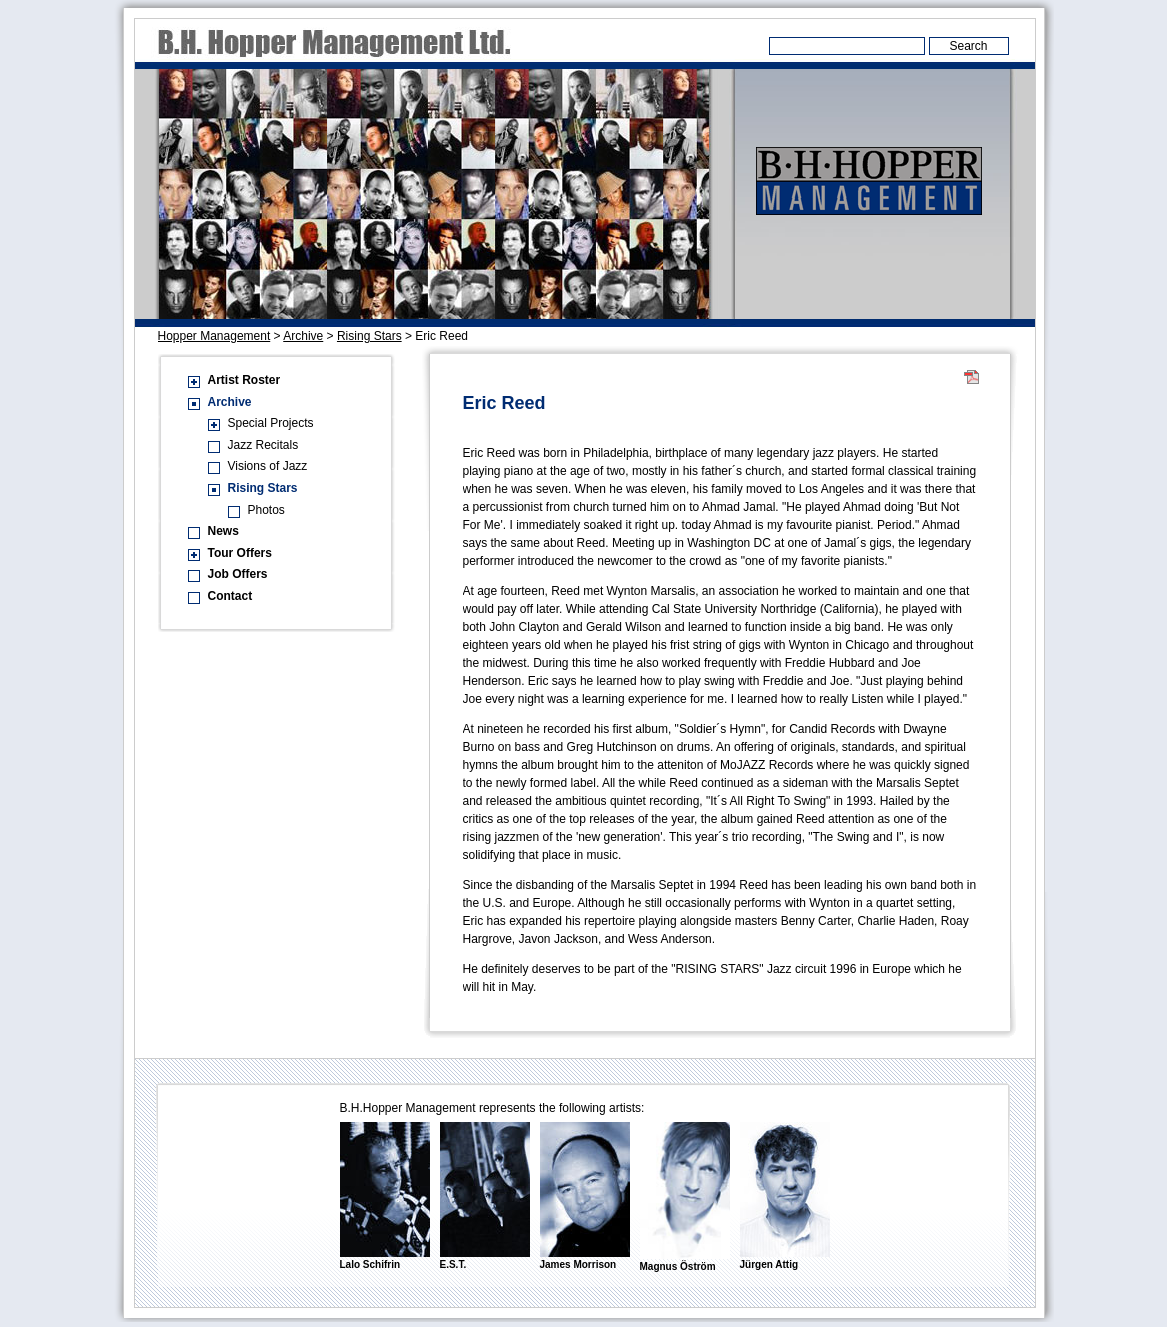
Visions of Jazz (268, 466)
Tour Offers (240, 553)
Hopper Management (214, 336)
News (223, 531)
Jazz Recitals (263, 445)
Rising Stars (369, 336)
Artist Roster (244, 380)
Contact (230, 596)
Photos (266, 510)
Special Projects (271, 423)
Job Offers (238, 574)
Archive (303, 336)
